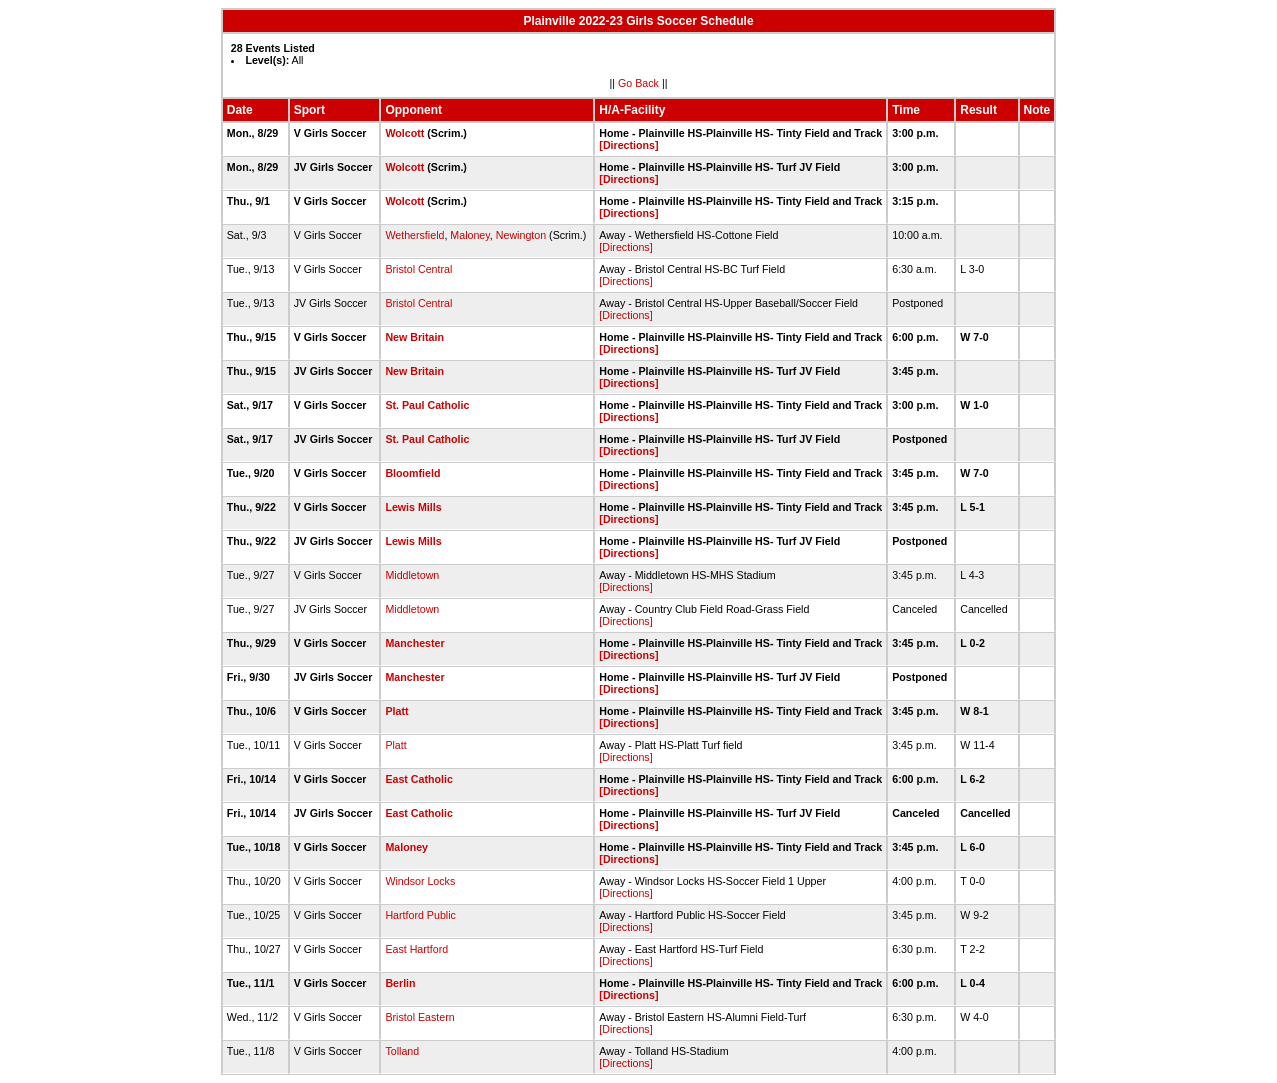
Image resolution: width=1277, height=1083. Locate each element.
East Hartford (416, 949)
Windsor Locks (420, 881)
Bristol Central (418, 269)
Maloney (470, 235)
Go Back (638, 83)
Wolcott (404, 133)
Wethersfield (414, 235)
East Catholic (419, 779)
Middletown (412, 575)
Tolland (402, 1051)
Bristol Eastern (419, 1017)
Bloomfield (412, 473)
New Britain (414, 337)
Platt (396, 711)
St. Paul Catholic (427, 405)
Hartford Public (420, 915)
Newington (521, 235)
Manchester (414, 643)
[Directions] (628, 145)
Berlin (400, 983)
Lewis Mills (413, 507)
